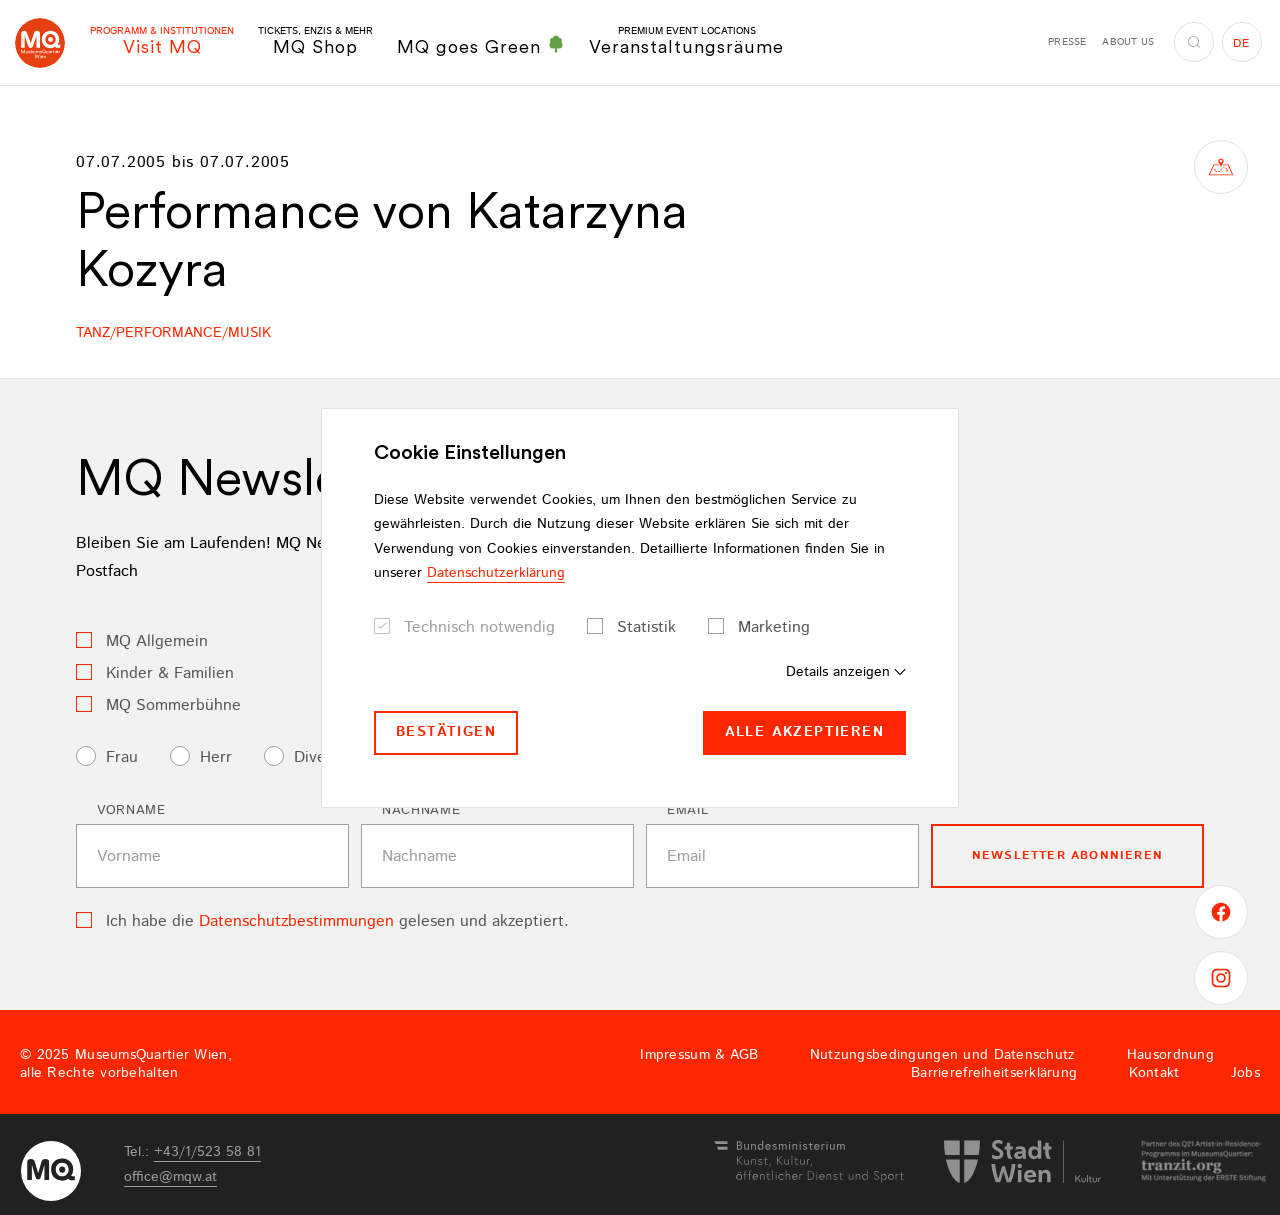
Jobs (1245, 1073)
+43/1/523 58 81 (207, 1152)
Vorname (131, 810)
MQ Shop (315, 41)
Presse (1067, 42)
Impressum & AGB (699, 1055)
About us (1128, 42)
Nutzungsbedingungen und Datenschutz (943, 1055)
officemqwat (170, 1177)
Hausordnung (1170, 1055)
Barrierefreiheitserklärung (994, 1073)
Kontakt (1154, 1073)
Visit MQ (162, 41)
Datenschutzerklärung (496, 573)
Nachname (421, 810)
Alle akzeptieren (804, 732)
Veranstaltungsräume (686, 41)
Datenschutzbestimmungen (296, 921)
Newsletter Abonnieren (1067, 855)
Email (687, 810)
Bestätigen (446, 732)
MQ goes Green (481, 46)
